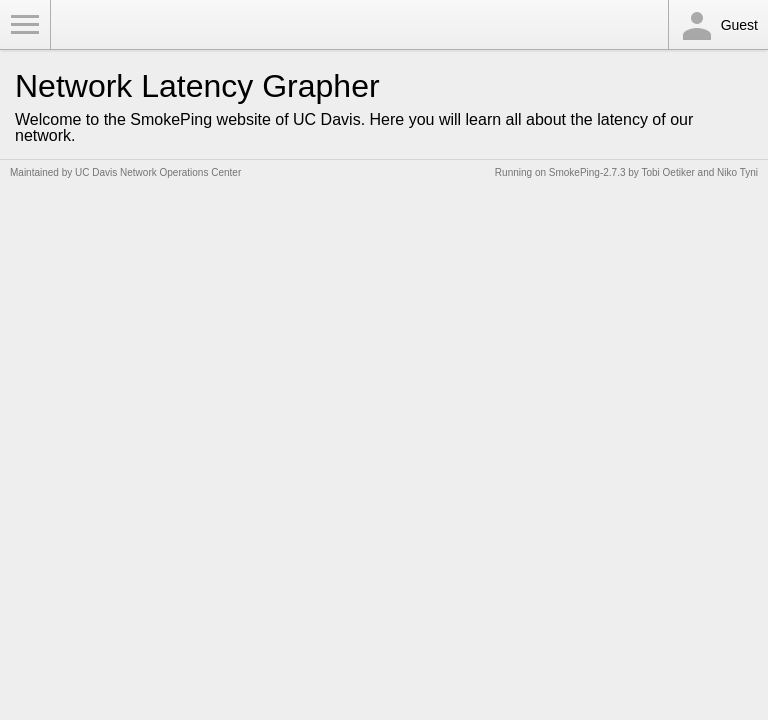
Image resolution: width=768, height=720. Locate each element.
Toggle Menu (25, 25)
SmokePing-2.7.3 (587, 172)
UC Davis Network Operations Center (158, 172)
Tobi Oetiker (667, 172)
